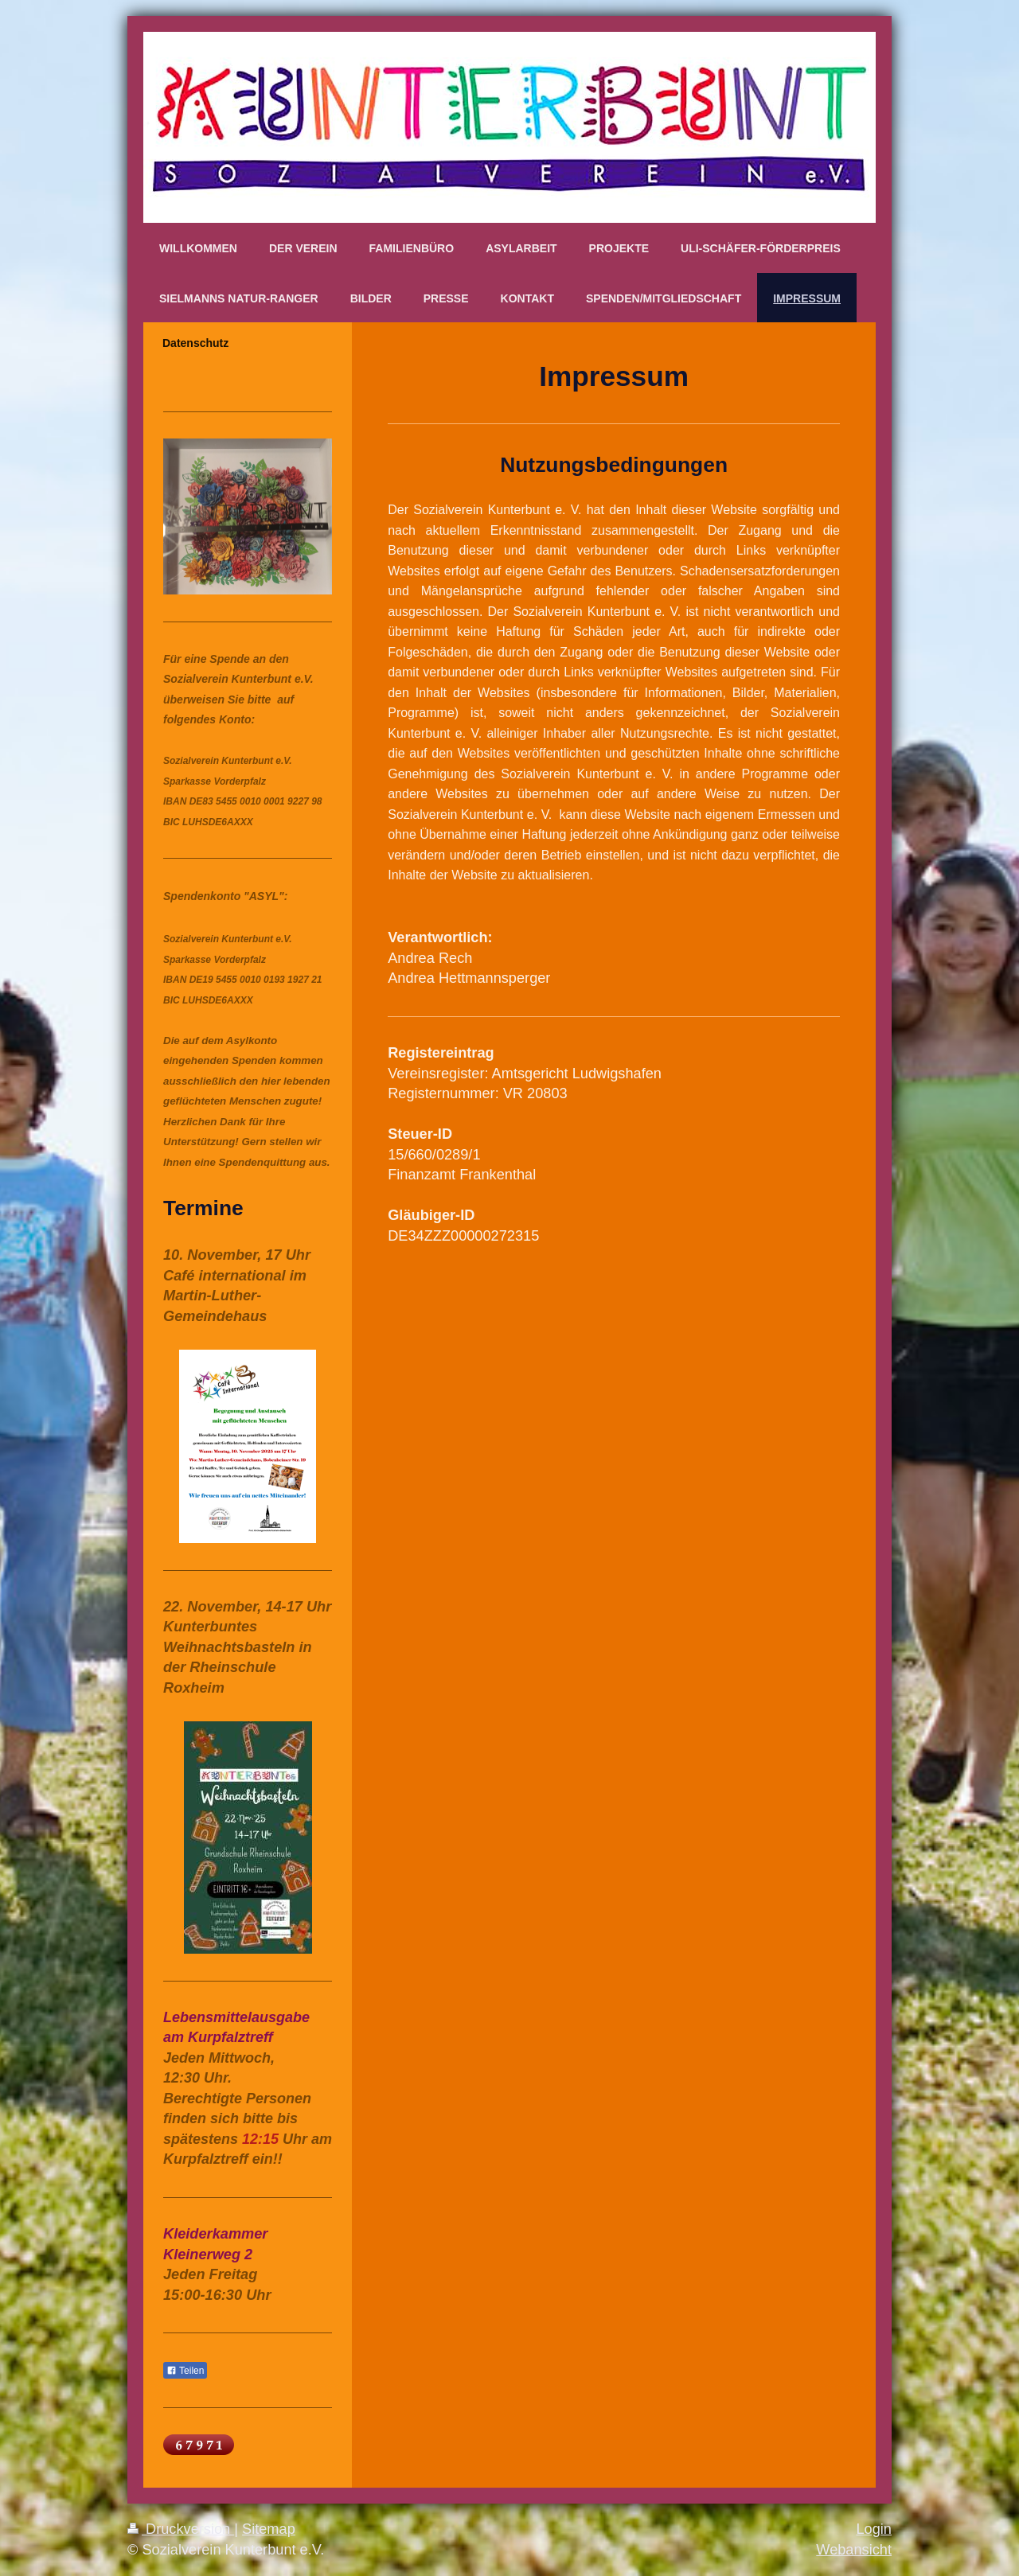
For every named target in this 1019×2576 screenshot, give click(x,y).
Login (874, 2529)
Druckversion (180, 2529)
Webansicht (854, 2550)
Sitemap (268, 2529)
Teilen (185, 2370)
